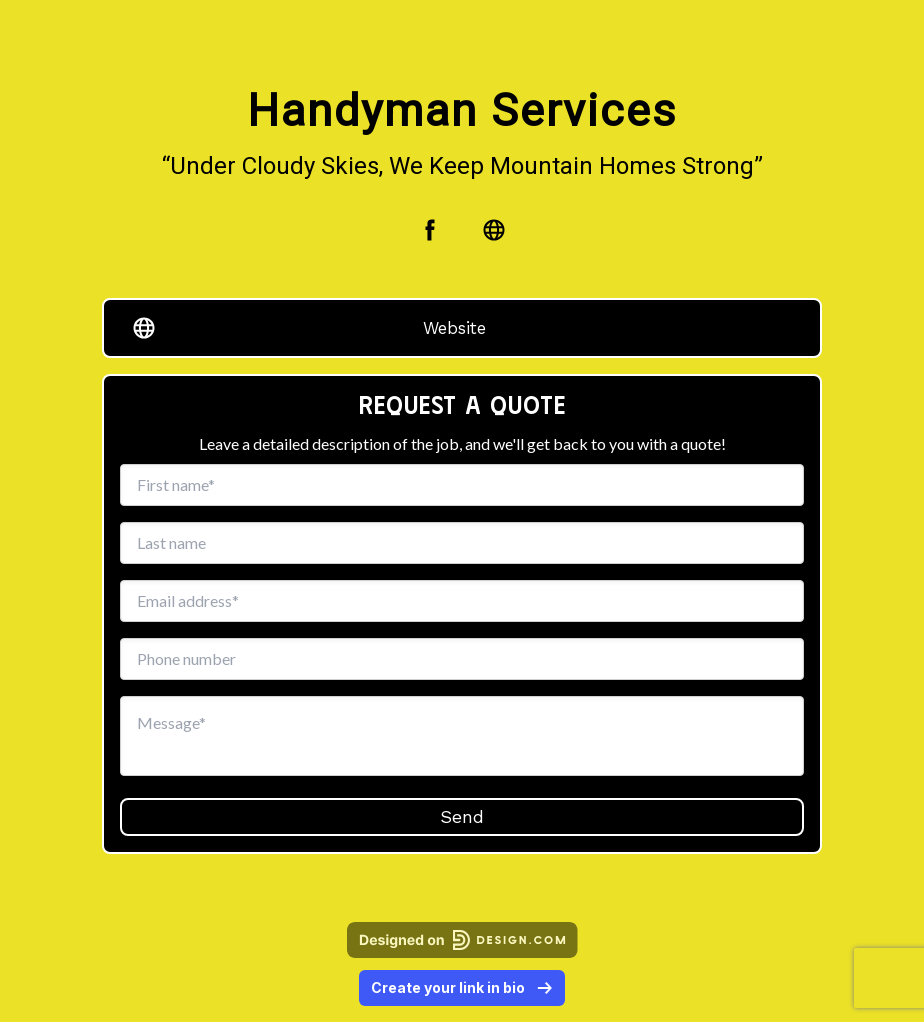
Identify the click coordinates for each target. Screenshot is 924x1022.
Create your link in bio (462, 987)
